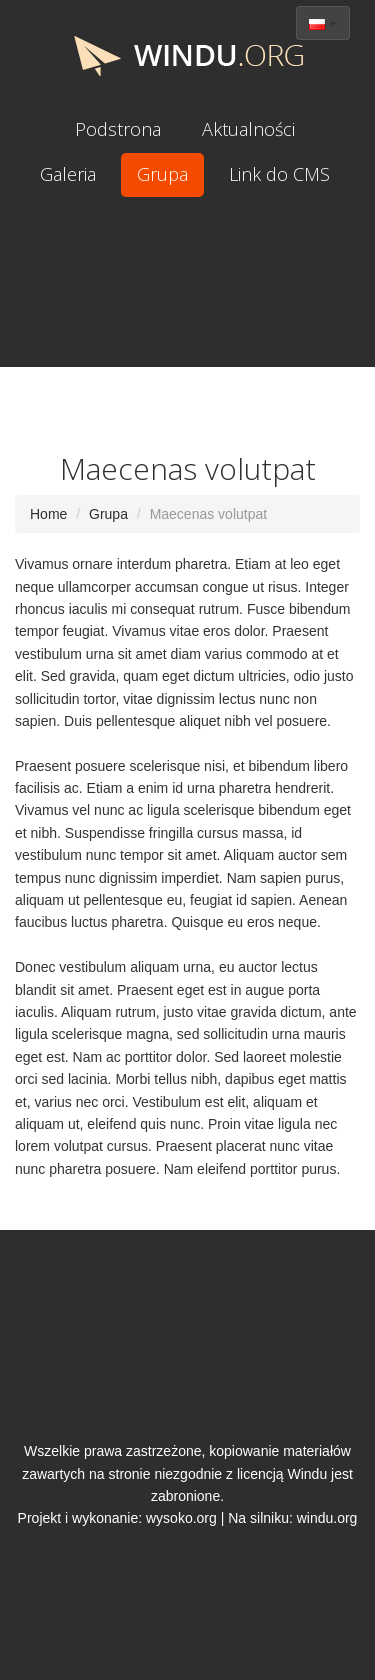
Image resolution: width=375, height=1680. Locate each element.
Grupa (162, 174)
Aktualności (248, 129)
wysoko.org (181, 1518)
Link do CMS (279, 174)
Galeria (68, 174)
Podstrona (118, 129)
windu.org (327, 1518)
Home (48, 514)
